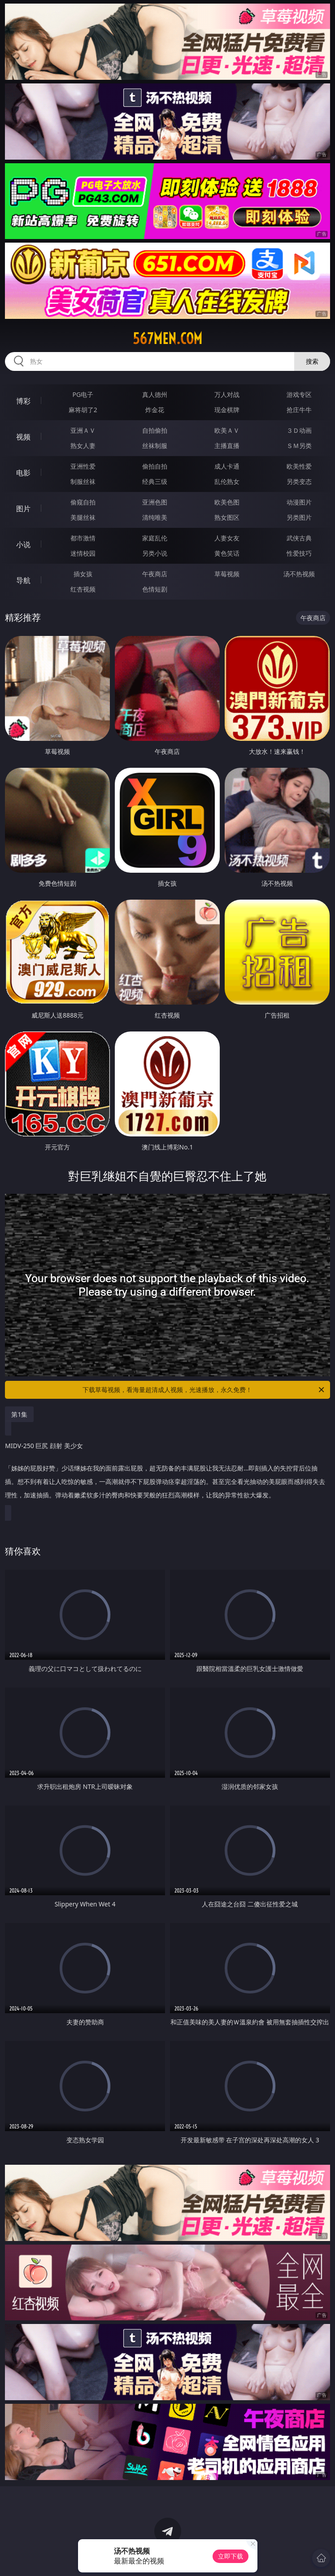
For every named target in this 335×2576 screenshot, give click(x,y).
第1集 (19, 1414)
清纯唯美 (154, 517)
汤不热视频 (299, 574)
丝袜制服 (154, 445)
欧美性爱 (299, 466)
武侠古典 (299, 538)
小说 (23, 544)
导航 (23, 580)
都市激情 (83, 538)
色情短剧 (154, 589)
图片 (23, 508)
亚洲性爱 (83, 466)
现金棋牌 (226, 409)
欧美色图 (226, 502)
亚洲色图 (154, 502)
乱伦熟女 (226, 481)
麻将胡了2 (83, 409)
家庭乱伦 (154, 538)
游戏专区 (299, 394)
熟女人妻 (83, 445)
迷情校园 (83, 553)
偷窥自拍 (83, 502)
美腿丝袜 (83, 517)
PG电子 (83, 394)
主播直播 (226, 445)
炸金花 (154, 409)
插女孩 (83, 574)
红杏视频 (83, 589)
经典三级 (154, 481)
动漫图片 (299, 502)
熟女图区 (226, 517)
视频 (23, 437)
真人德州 (154, 394)
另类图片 (299, 517)
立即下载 (230, 2556)
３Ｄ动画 (299, 430)
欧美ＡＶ (226, 430)
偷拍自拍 (154, 466)
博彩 (23, 401)
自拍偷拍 (154, 430)
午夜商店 (154, 574)
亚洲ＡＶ (83, 430)
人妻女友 (226, 538)
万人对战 (226, 394)
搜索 (312, 361)
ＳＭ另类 (299, 445)
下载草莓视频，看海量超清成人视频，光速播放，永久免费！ (204, 1389)
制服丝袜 (83, 481)
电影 (23, 473)
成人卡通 (226, 466)
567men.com (167, 339)
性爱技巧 (299, 553)
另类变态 (299, 481)
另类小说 (154, 553)
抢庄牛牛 (299, 409)
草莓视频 (226, 574)
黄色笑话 (226, 553)
